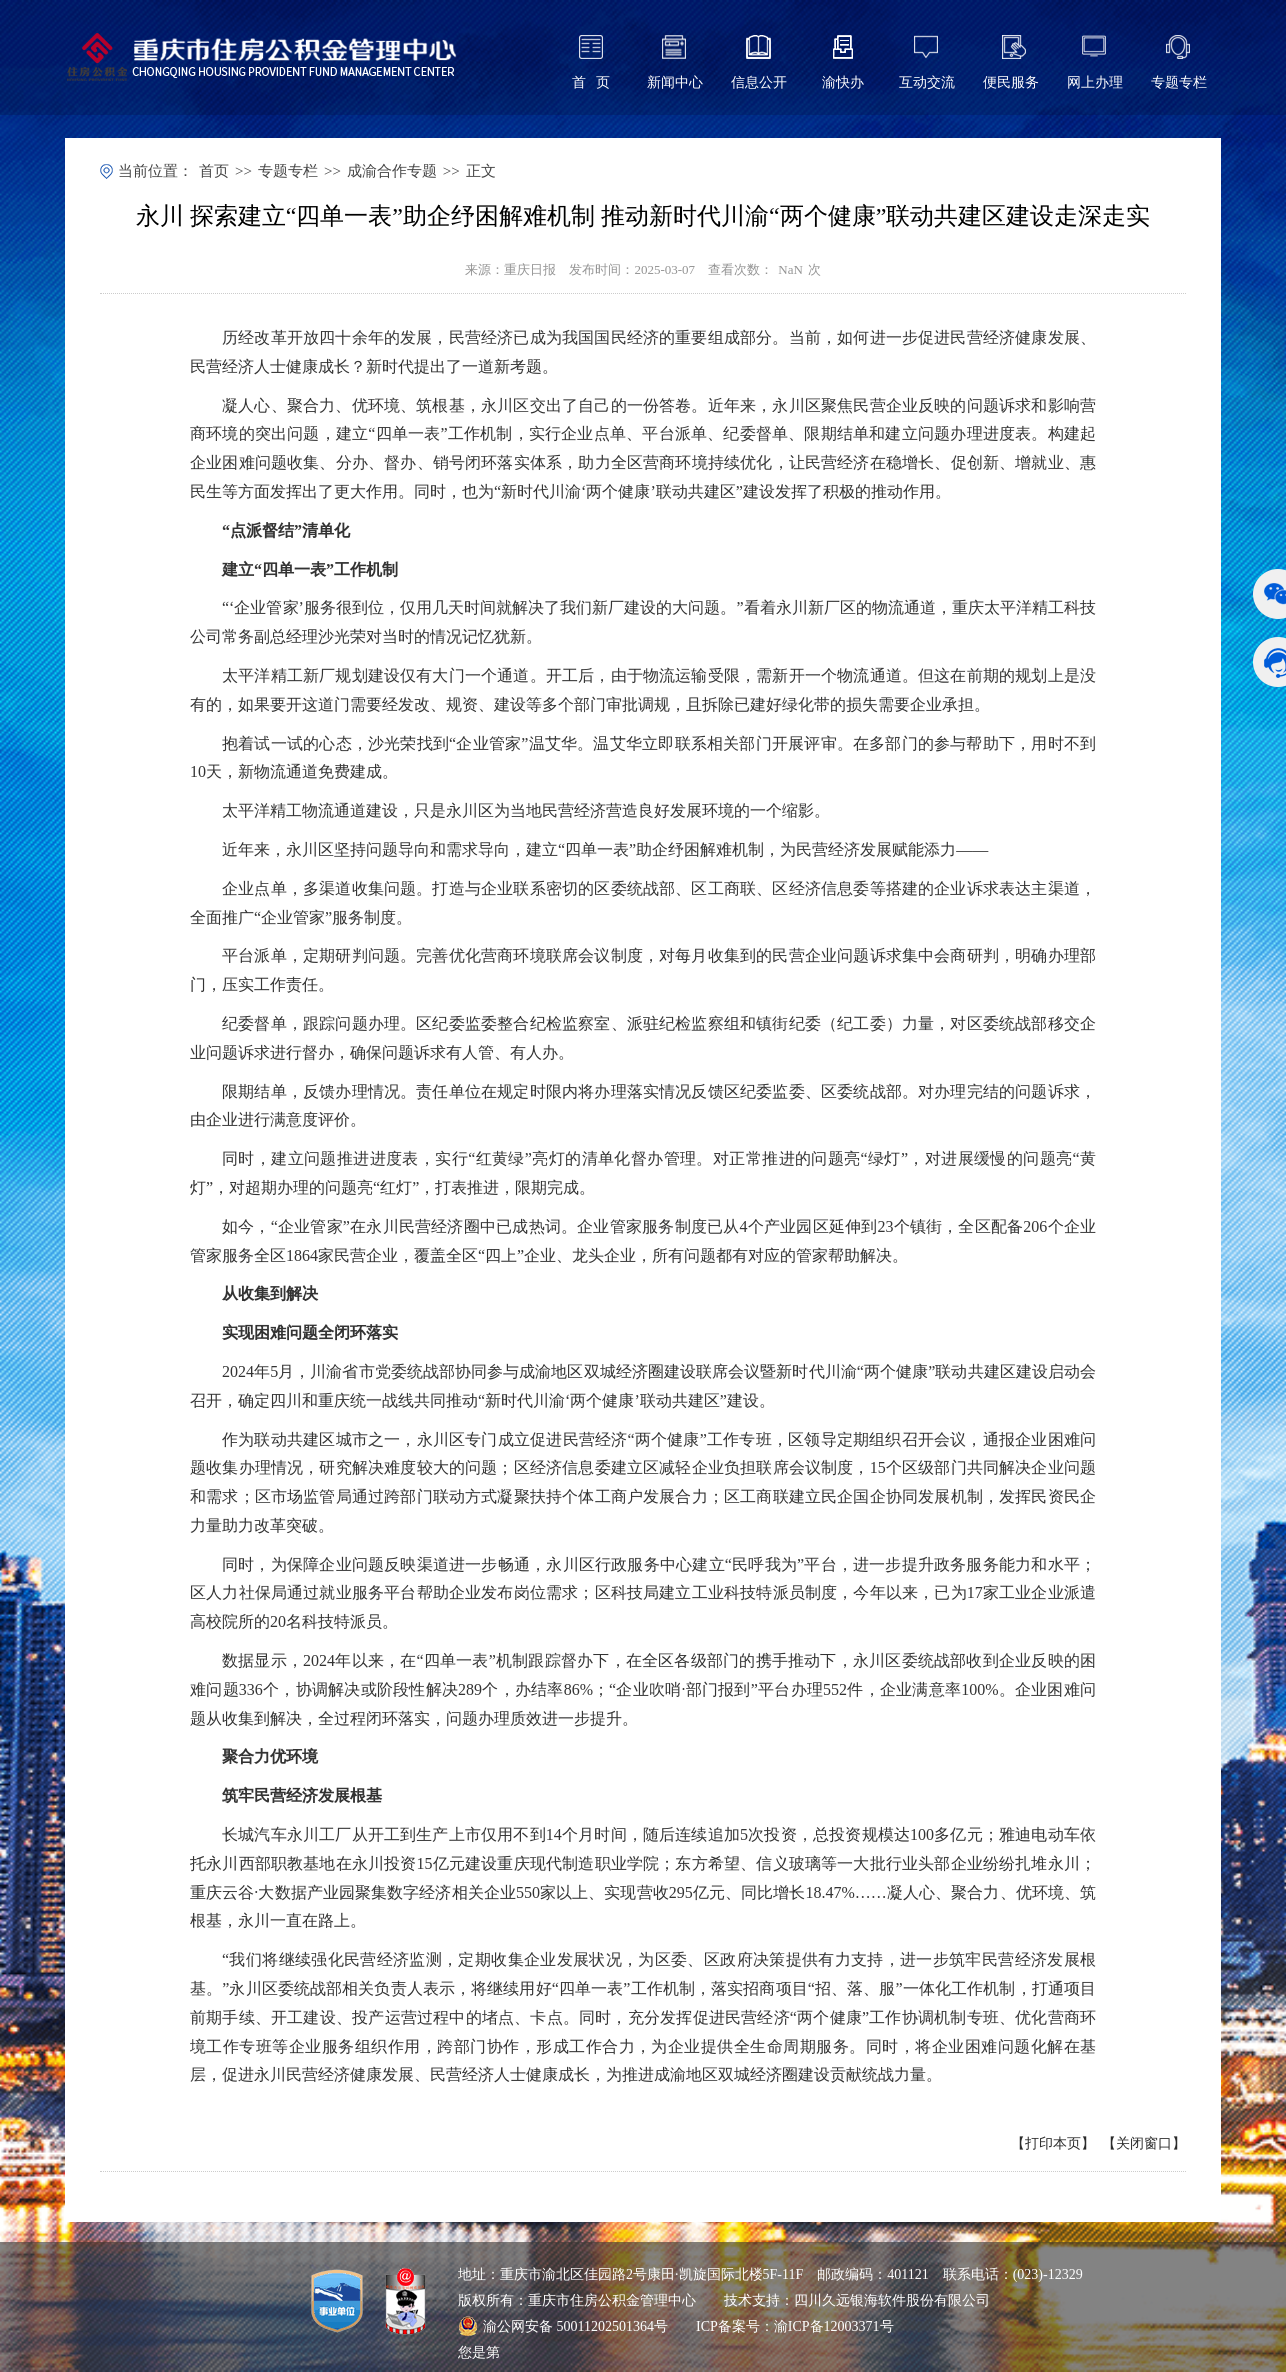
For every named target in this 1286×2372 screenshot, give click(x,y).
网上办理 (1095, 82)
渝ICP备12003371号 (834, 2326)
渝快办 (843, 82)
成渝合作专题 (392, 171)
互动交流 (927, 82)
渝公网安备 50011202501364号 (563, 2326)
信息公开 (759, 82)
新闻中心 (675, 82)
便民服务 (1011, 82)
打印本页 (1053, 2143)
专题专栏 (1179, 82)
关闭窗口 (1144, 2143)
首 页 (591, 82)
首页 (214, 171)
